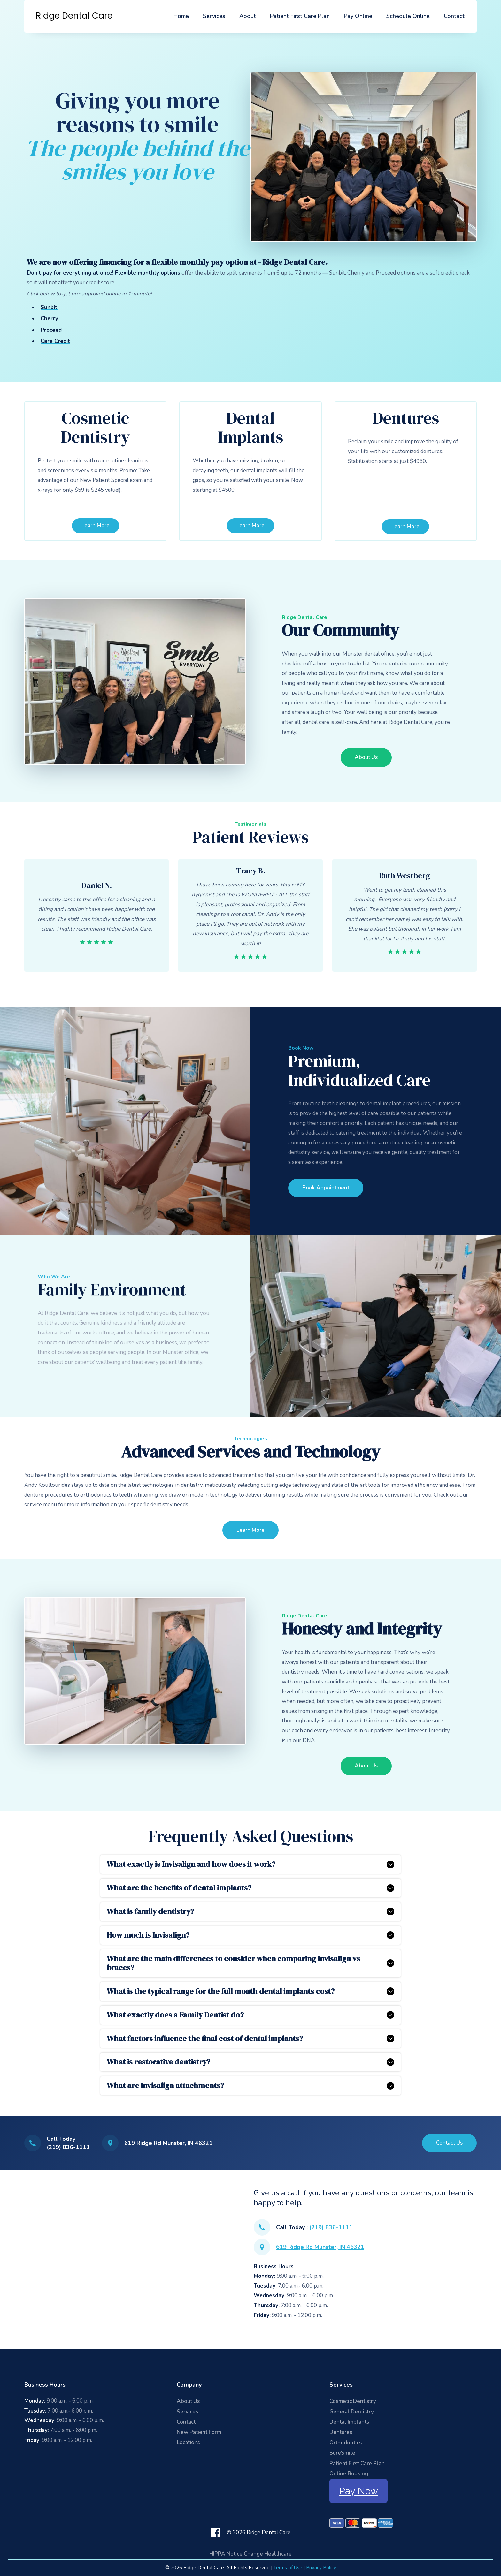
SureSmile (342, 2453)
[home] (74, 16)
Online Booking (348, 2473)
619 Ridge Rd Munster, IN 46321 (320, 2247)
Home (181, 16)
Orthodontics (345, 2442)
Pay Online (358, 16)
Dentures (340, 2432)
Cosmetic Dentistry (352, 2401)
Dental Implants (349, 2422)
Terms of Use (288, 2568)
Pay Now (358, 2490)
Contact (454, 16)
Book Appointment (325, 1187)
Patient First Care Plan (300, 16)
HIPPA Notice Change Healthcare (250, 2553)
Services (214, 16)
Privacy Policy (321, 2568)
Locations (188, 2442)
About (247, 16)
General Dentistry (351, 2411)
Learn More (95, 525)
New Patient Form (199, 2432)
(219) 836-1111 (330, 2227)
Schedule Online (408, 16)
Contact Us (449, 2143)
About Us (366, 757)
